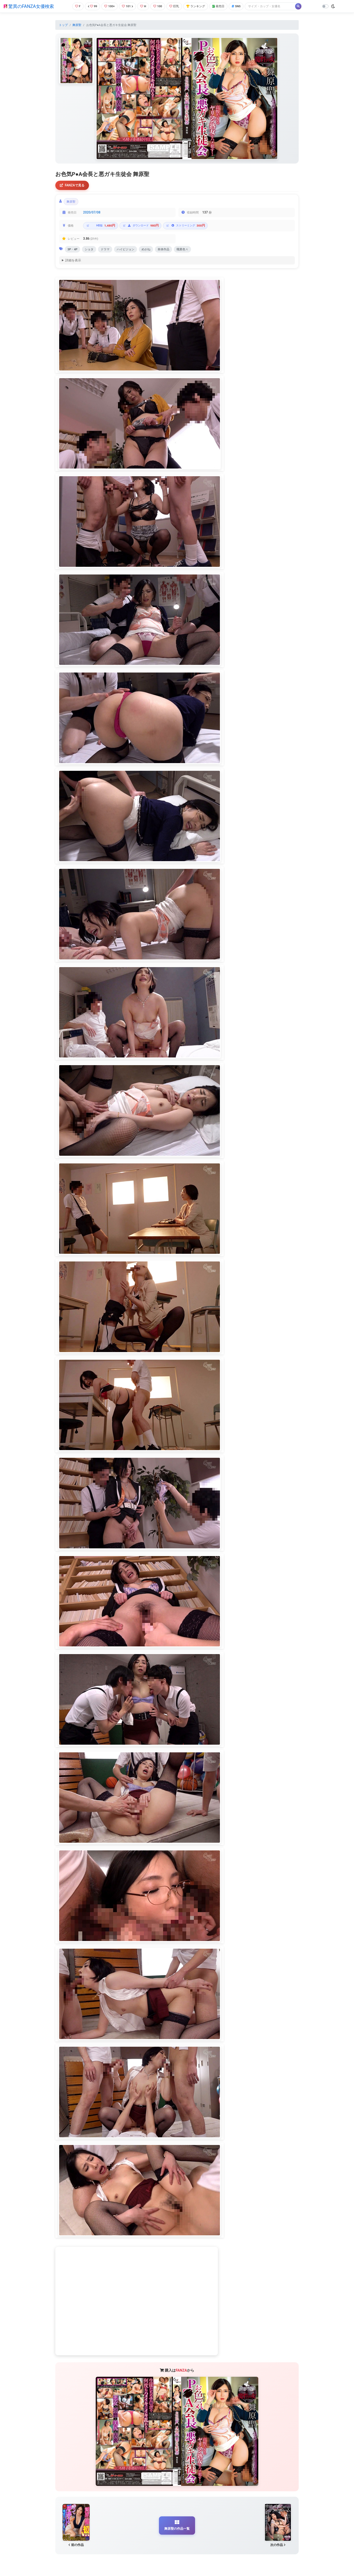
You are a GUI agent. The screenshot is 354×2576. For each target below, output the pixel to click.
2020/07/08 (91, 212)
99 (92, 6)
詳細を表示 (73, 260)
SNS (236, 6)
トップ (63, 25)
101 (127, 6)
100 (157, 6)
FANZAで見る (72, 185)
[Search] (270, 6)
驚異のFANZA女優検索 (29, 6)
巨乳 (174, 6)
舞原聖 (76, 25)
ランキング (195, 6)
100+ (109, 6)
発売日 (218, 6)
